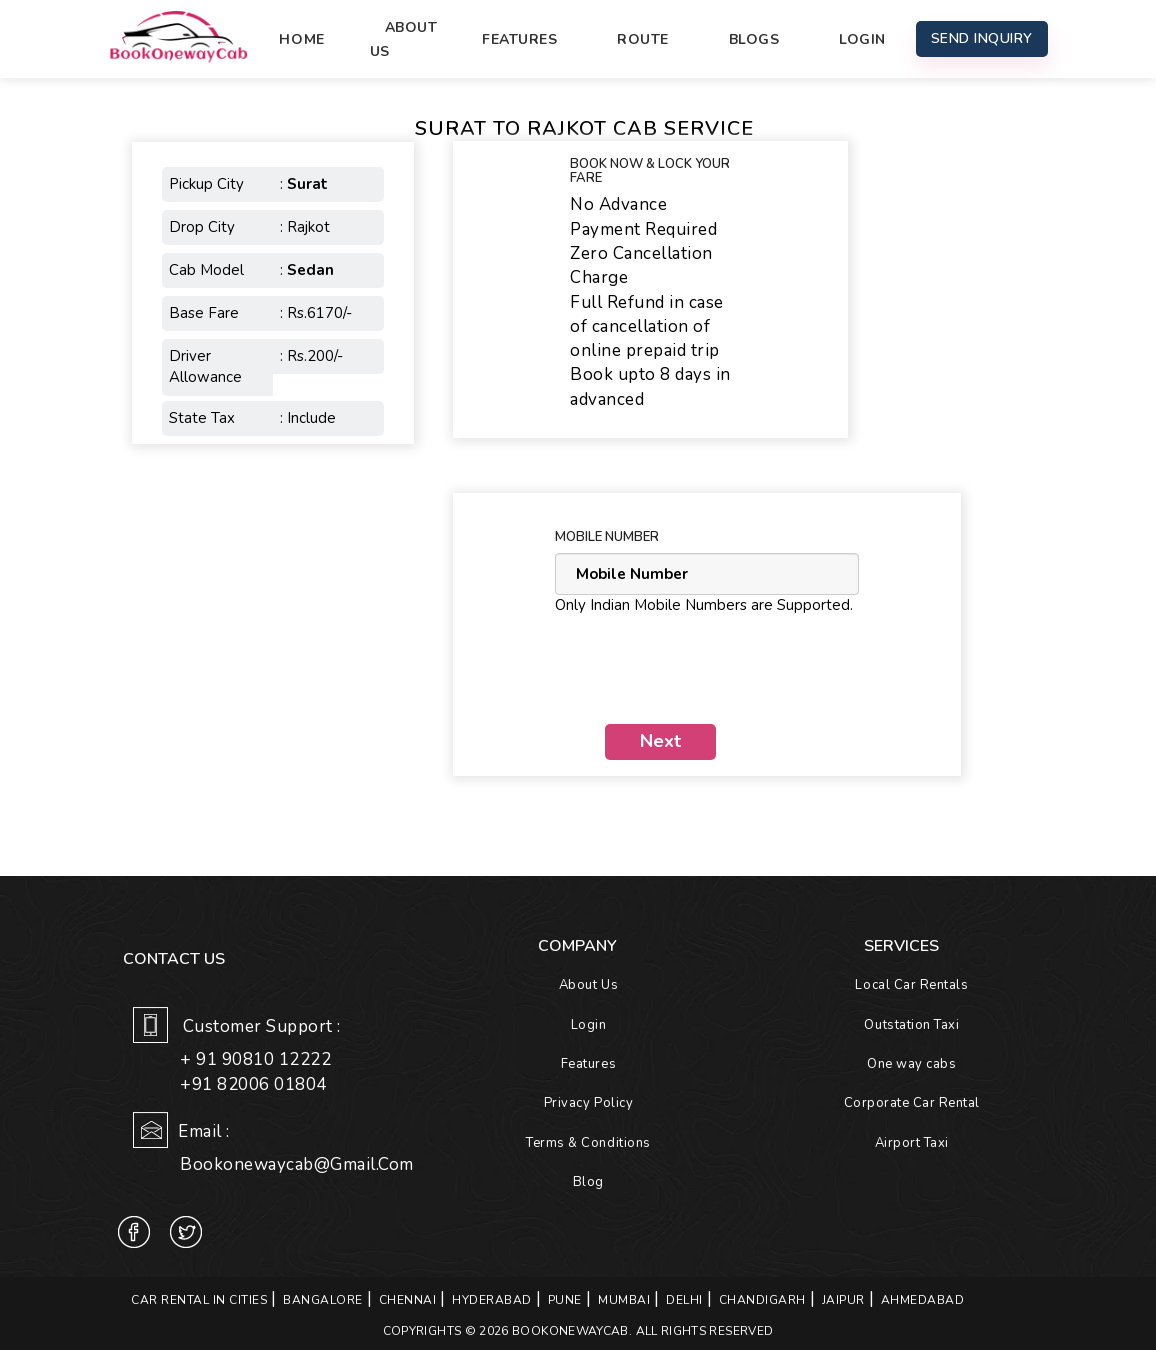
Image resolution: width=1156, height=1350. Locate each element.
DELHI (684, 1300)
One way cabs (911, 1064)
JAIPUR (843, 1300)
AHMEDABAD (923, 1300)
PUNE (565, 1300)
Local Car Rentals (911, 985)
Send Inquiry (982, 38)
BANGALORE (323, 1300)
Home (301, 39)
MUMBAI (624, 1300)
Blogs (754, 39)
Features (519, 39)
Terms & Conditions (588, 1143)
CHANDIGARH (762, 1300)
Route (643, 39)
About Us (404, 39)
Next (660, 741)
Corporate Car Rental (912, 1103)
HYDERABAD (492, 1300)
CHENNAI (408, 1300)
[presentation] (707, 670)
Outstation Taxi (911, 1025)
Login (862, 39)
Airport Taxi (912, 1143)
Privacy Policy (588, 1103)
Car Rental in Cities (199, 1300)
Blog (588, 1182)
